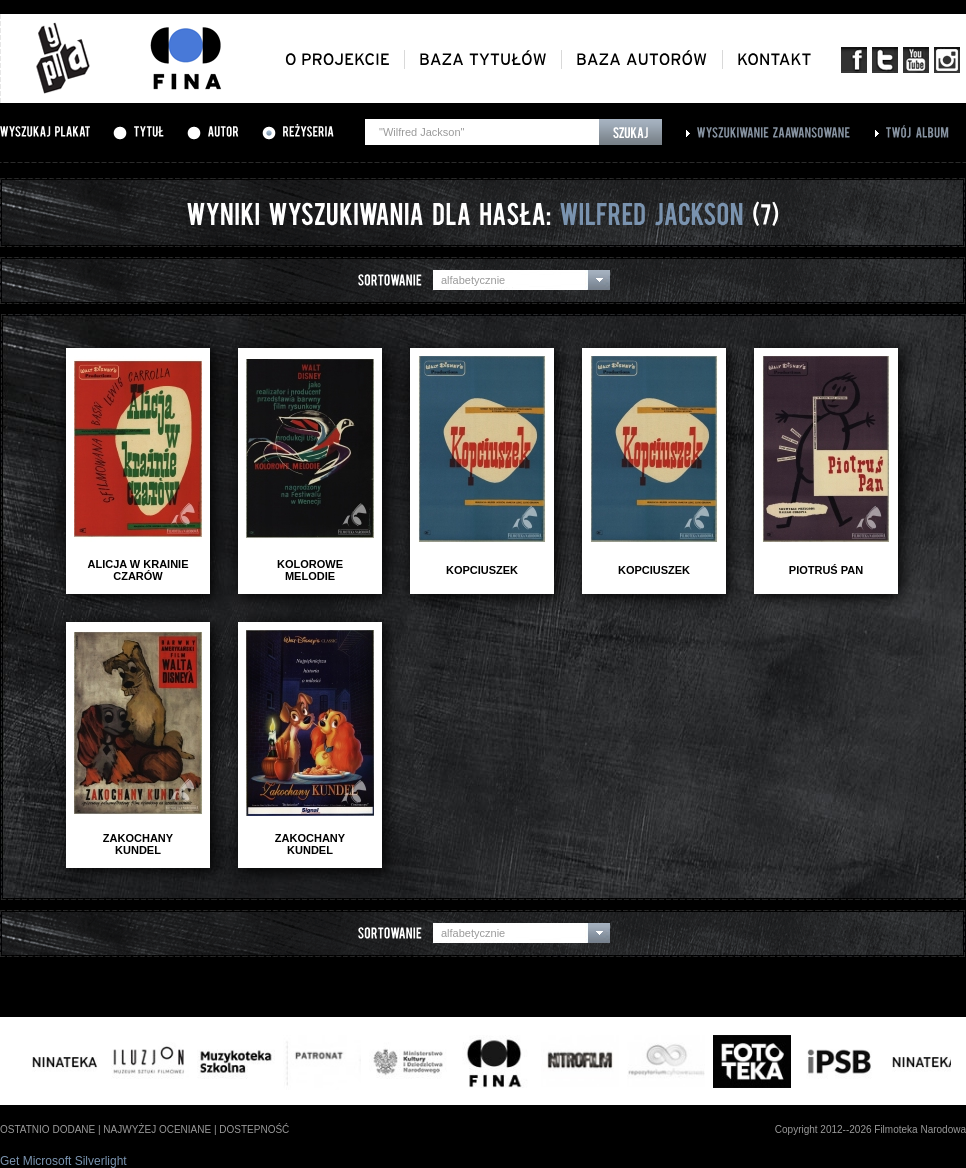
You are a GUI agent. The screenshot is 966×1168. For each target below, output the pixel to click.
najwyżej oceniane (157, 1129)
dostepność (254, 1129)
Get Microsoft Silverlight (63, 1161)
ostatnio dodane (47, 1129)
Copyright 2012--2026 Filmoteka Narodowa (870, 1129)
